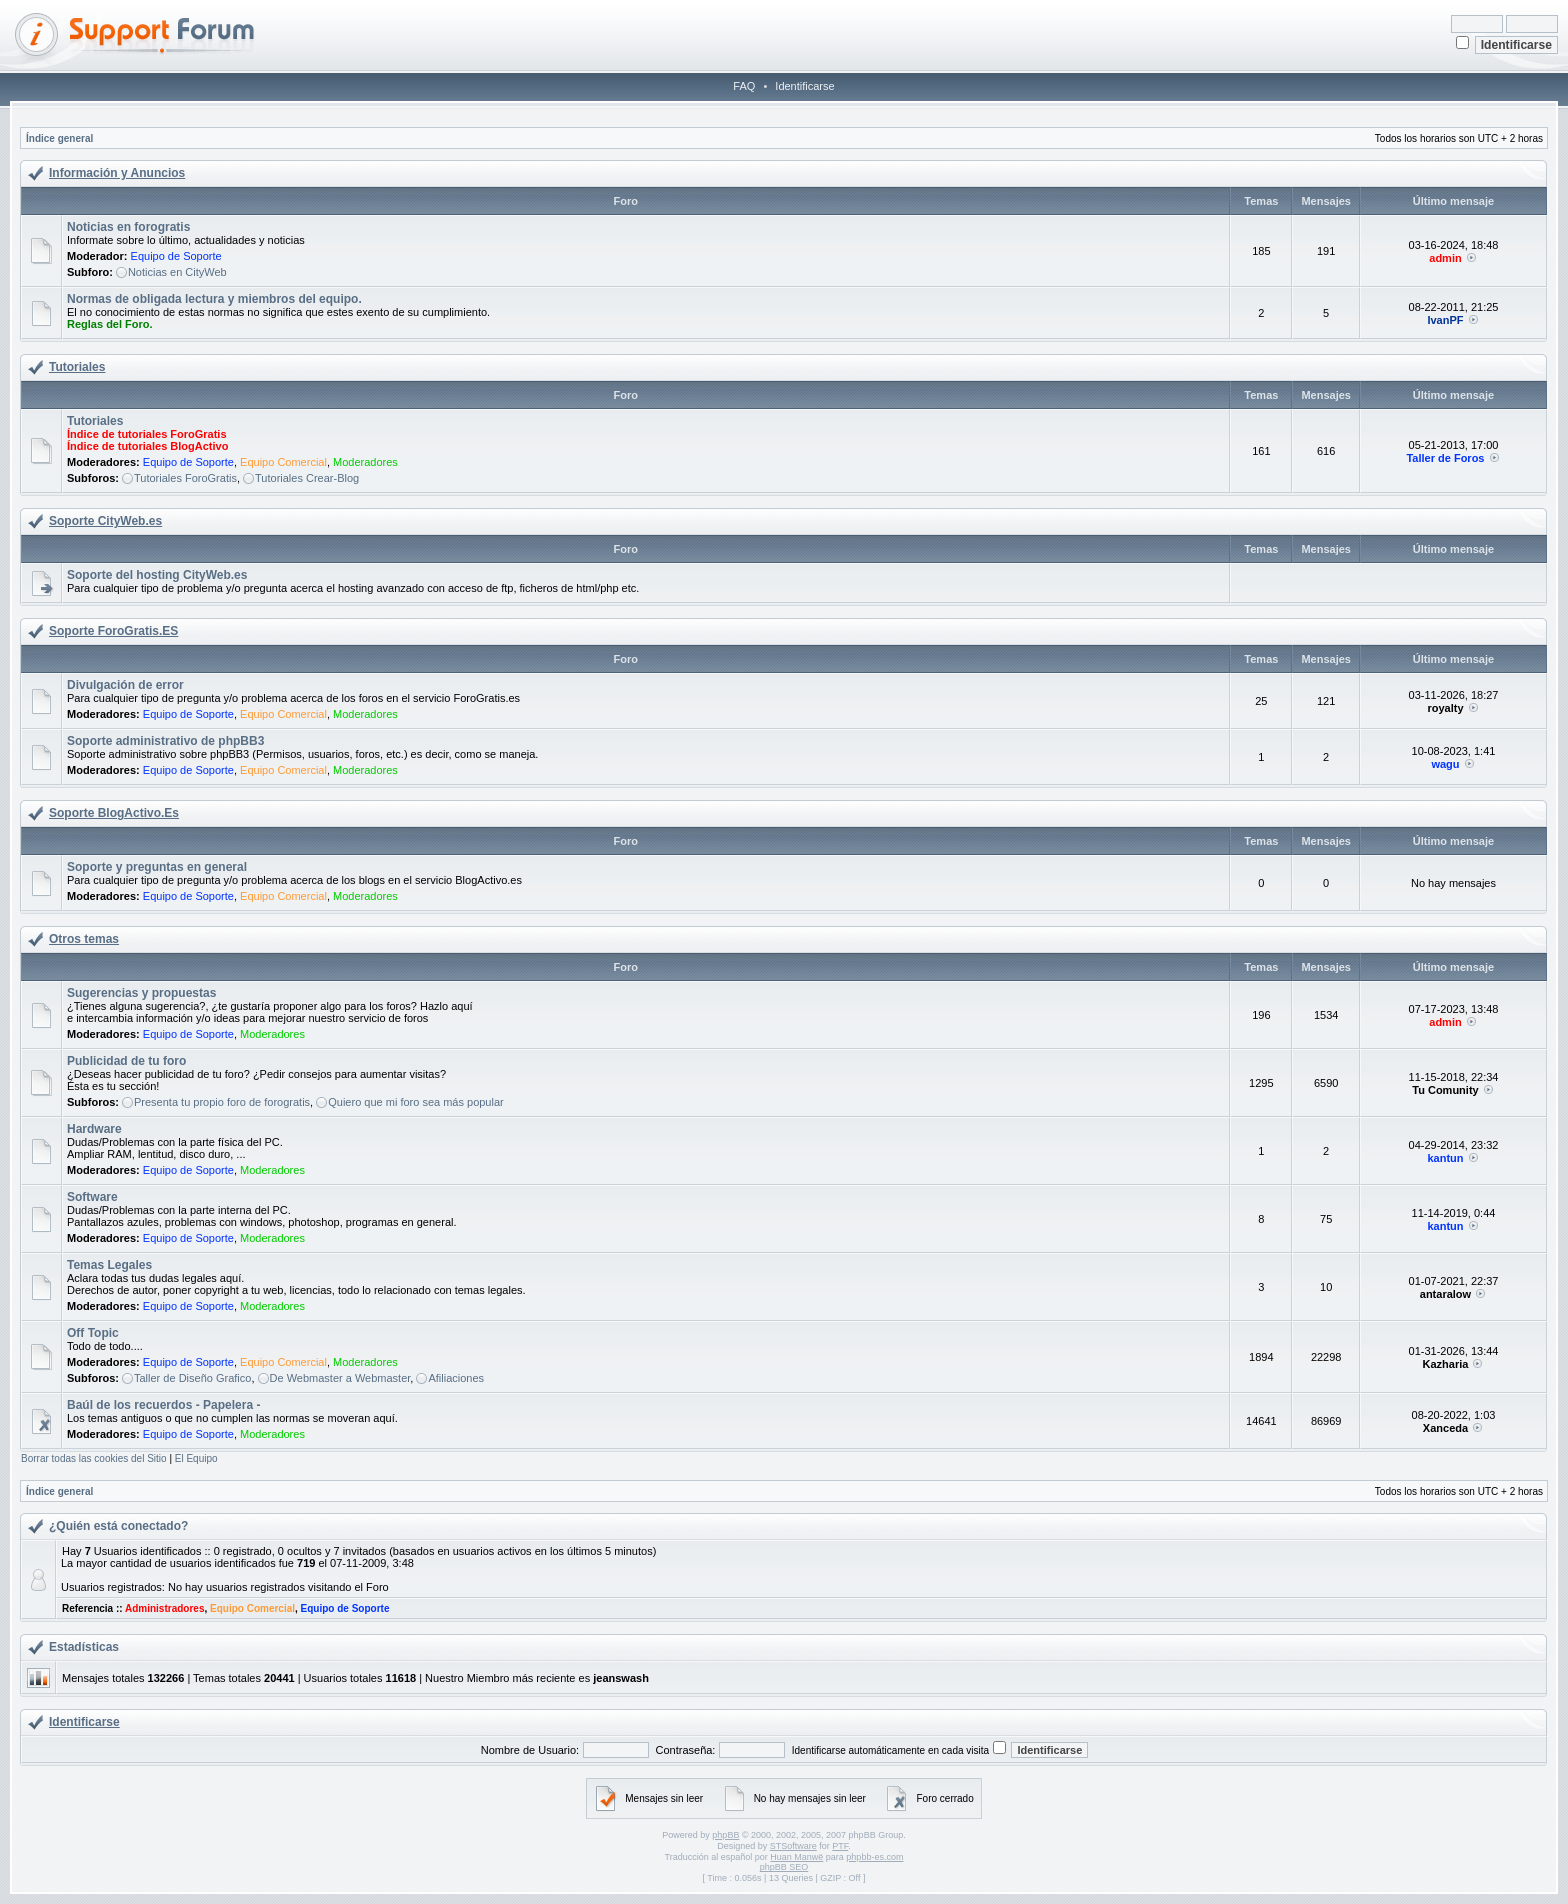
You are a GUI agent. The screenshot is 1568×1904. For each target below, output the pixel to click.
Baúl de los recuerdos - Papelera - (163, 1405)
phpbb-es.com (874, 1857)
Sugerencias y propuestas (141, 993)
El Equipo (196, 1458)
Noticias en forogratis (128, 227)
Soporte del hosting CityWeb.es (157, 575)
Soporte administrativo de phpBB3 (165, 741)
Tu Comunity (1445, 1090)
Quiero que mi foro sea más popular (415, 1102)
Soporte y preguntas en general (157, 867)
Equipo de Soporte (176, 256)
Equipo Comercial (283, 462)
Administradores (164, 1608)
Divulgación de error (125, 685)
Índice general (59, 138)
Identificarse (804, 86)
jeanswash (621, 1678)
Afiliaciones (456, 1378)
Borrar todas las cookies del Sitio (94, 1458)
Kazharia (1446, 1364)
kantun (1445, 1158)
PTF (840, 1846)
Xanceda (1445, 1428)
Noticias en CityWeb (177, 272)
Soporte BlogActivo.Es (114, 813)
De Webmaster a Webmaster (340, 1378)
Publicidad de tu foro (126, 1061)
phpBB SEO (784, 1867)
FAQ (744, 86)
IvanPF (1445, 320)
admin (1445, 258)
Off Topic (93, 1333)
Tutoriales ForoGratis (185, 478)
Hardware (94, 1129)
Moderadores (365, 462)
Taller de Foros (1445, 458)
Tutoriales (77, 367)
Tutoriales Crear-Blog (307, 478)
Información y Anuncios (117, 173)
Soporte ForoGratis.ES (113, 631)
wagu (1445, 764)
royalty (1445, 708)
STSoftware (793, 1846)
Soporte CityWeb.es (105, 521)
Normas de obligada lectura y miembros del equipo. (214, 299)
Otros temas (84, 939)
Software (92, 1197)
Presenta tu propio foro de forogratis (222, 1102)
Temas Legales (109, 1265)
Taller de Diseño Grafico (192, 1378)
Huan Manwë (796, 1857)
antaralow (1445, 1294)
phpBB (725, 1835)
